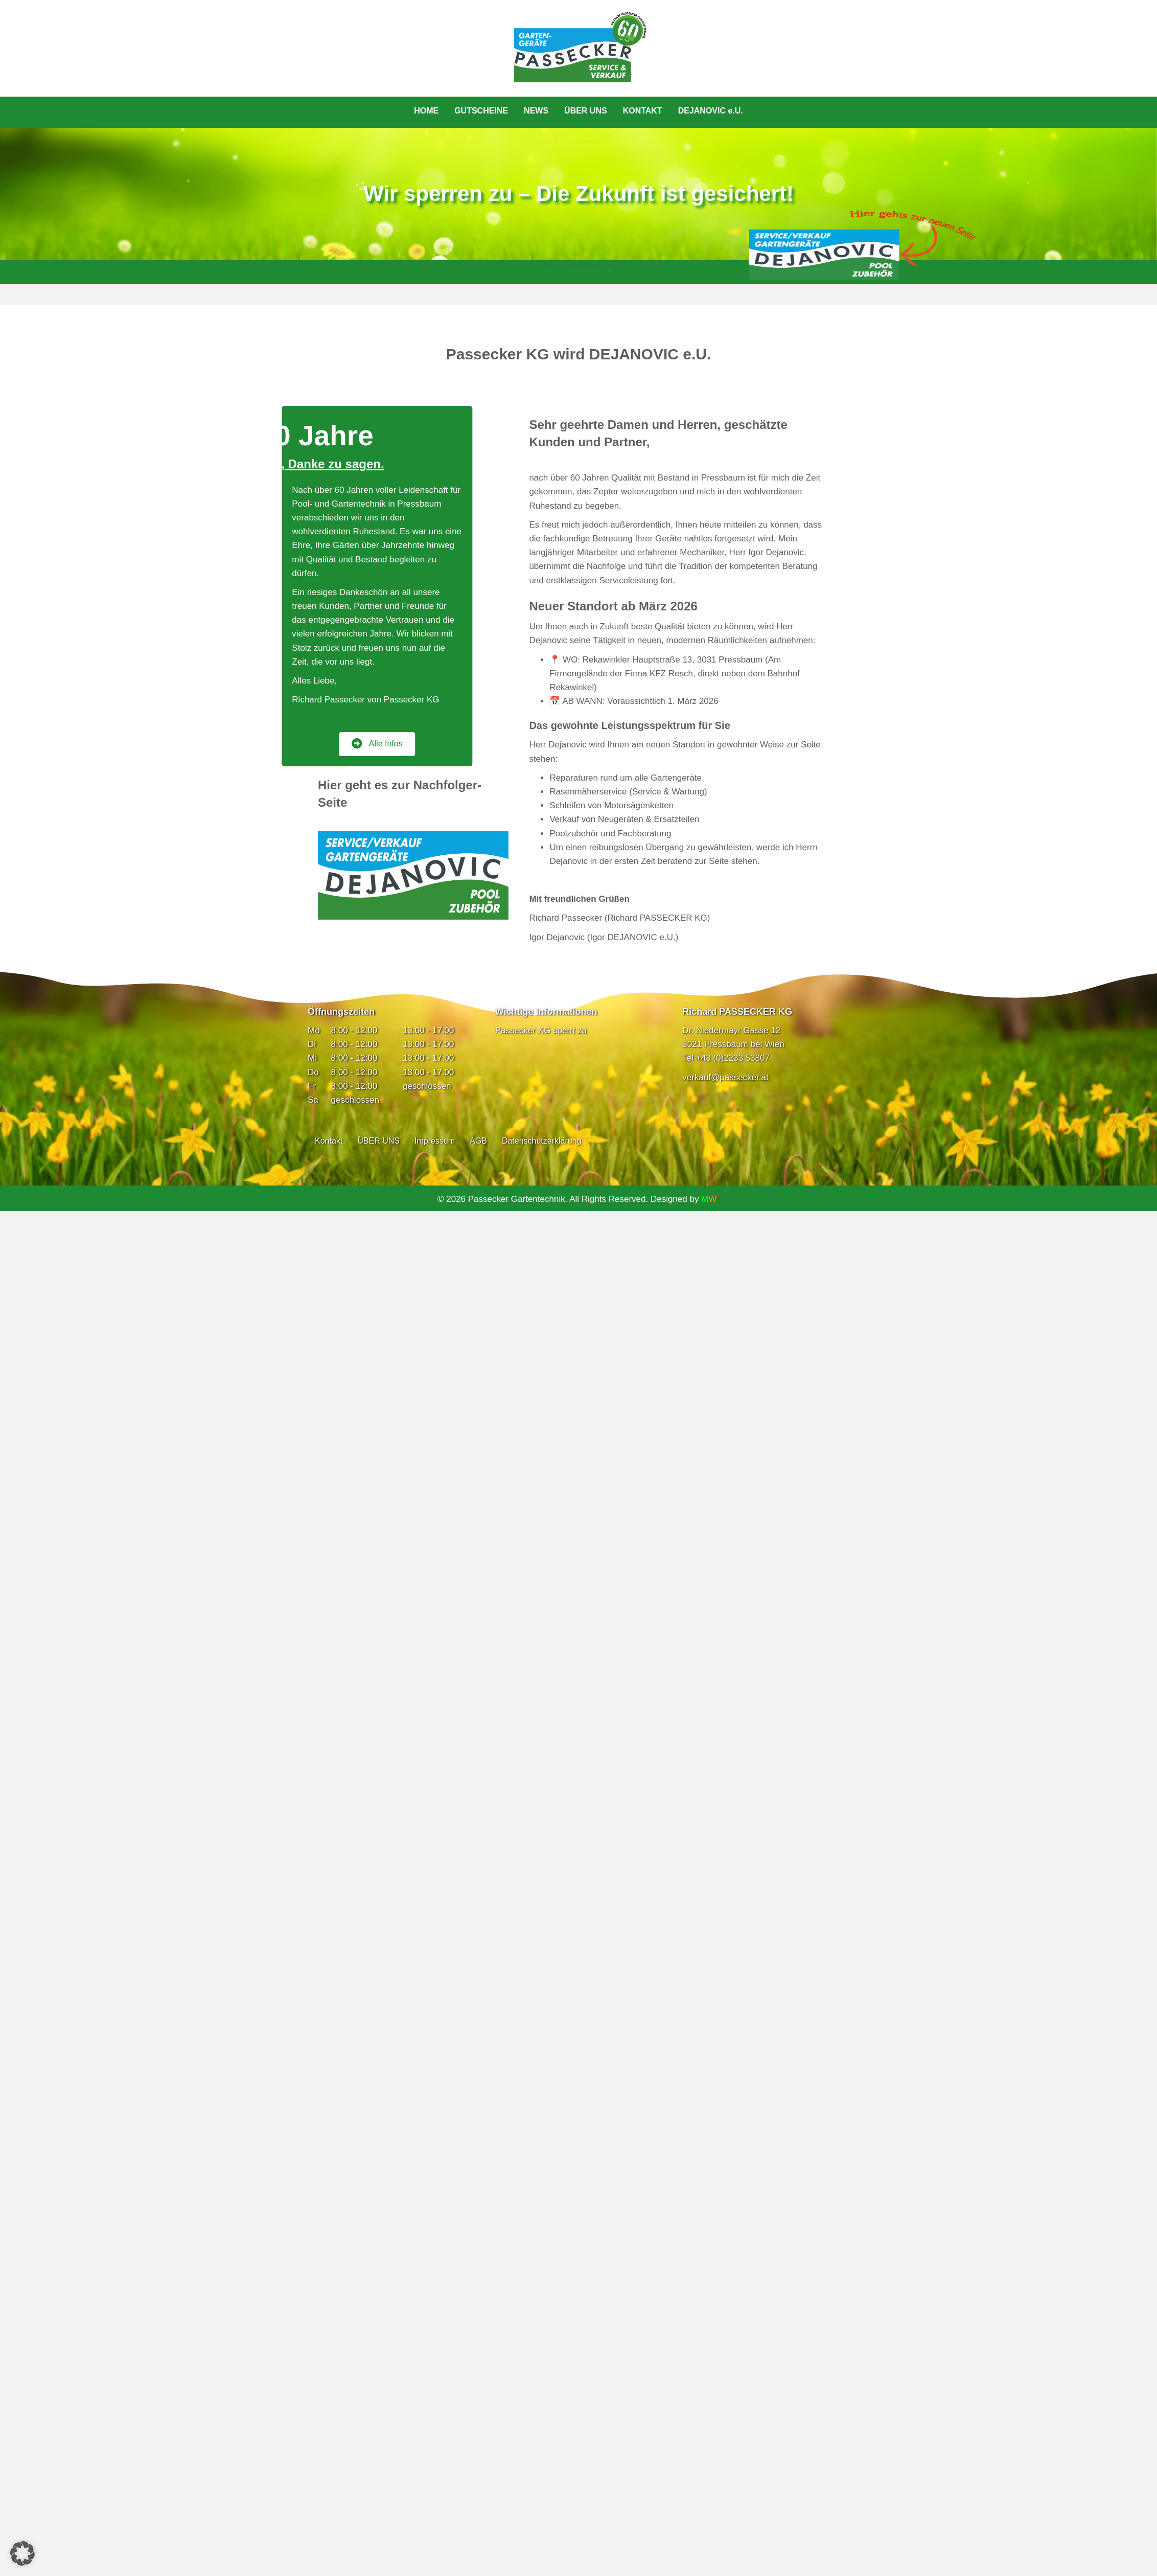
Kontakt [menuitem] (328, 1140)
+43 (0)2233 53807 (733, 1058)
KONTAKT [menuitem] (642, 110)
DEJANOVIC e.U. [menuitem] (710, 110)
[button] (22, 2553)
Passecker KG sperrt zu (541, 1030)
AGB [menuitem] (478, 1140)
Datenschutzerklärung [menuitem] (542, 1140)
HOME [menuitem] (426, 110)
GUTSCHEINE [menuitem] (481, 110)
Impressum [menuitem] (434, 1140)
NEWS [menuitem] (536, 110)
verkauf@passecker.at (725, 1077)
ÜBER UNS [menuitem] (585, 110)
